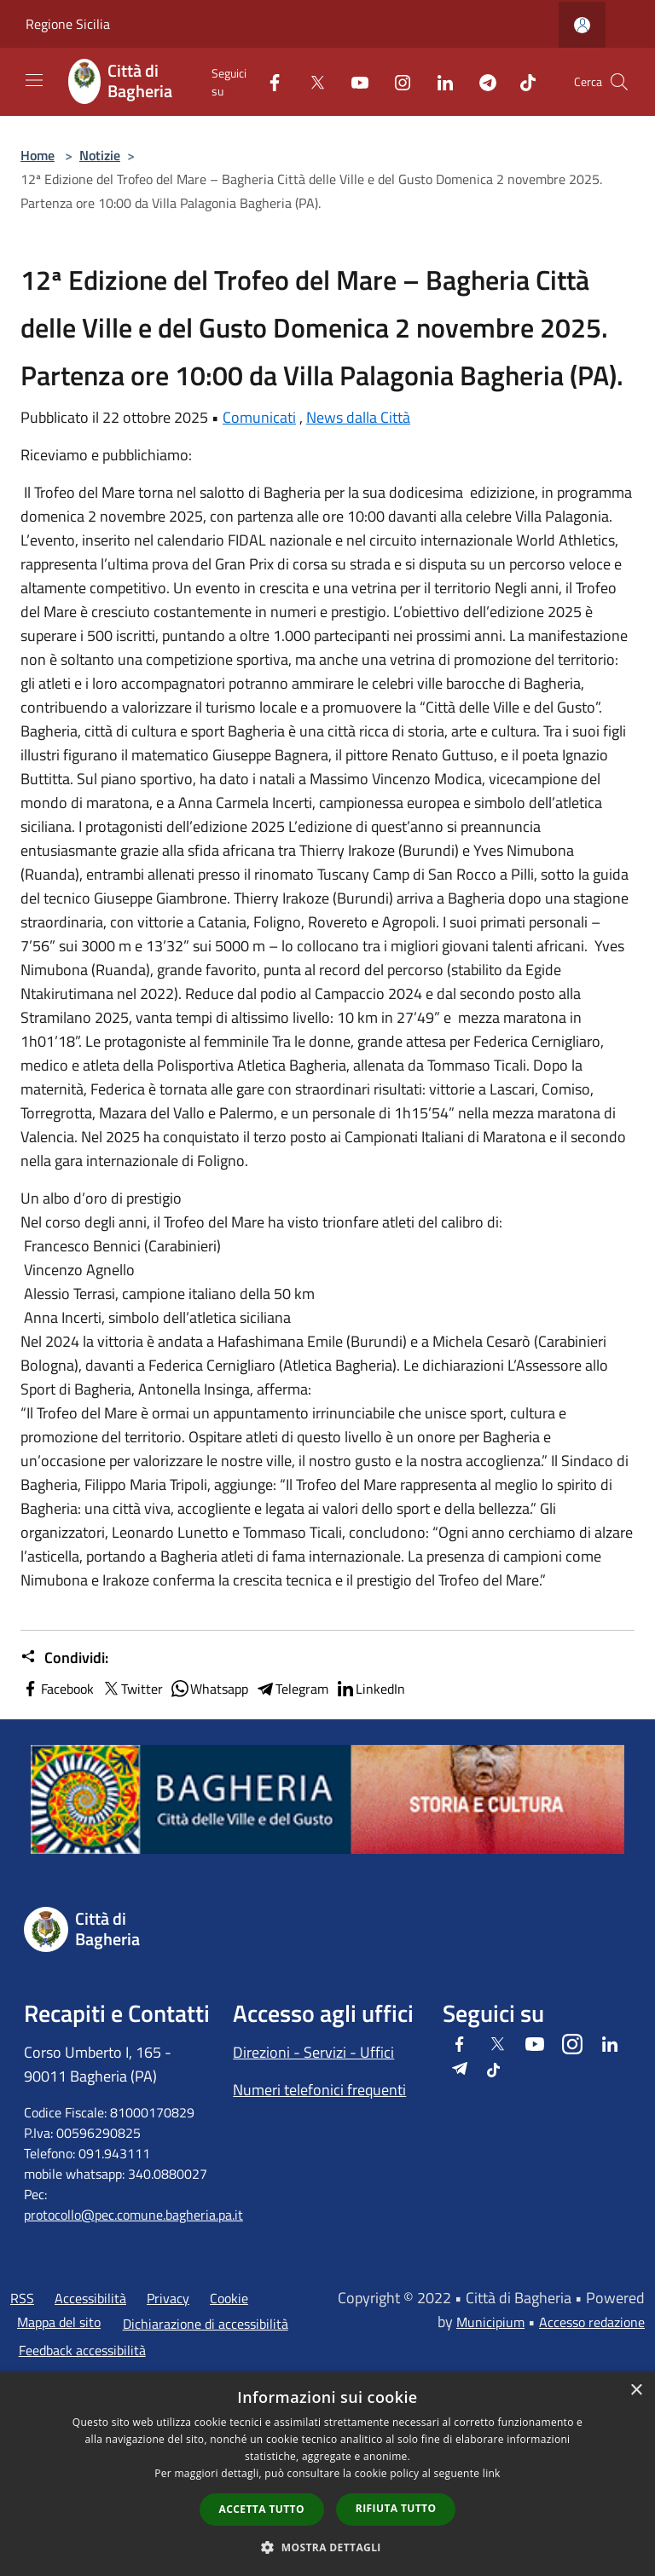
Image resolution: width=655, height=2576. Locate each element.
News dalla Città (358, 417)
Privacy (168, 2298)
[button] (327, 2547)
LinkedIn (370, 1688)
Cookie (229, 2298)
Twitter (132, 1688)
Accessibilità (90, 2298)
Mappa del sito (59, 2322)
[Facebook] (268, 81)
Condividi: (64, 1658)
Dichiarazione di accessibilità (205, 2323)
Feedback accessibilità (82, 2350)
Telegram (291, 1688)
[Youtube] (353, 81)
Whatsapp (209, 1688)
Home (37, 155)
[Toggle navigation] (34, 80)
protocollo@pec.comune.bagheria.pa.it (133, 2214)
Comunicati (259, 417)
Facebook (57, 1688)
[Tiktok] (521, 81)
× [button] (635, 2390)
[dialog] (327, 2474)
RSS (22, 2298)
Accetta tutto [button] (261, 2509)
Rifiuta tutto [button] (396, 2508)
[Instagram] (396, 81)
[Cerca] (619, 82)
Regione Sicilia (68, 24)
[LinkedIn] (438, 81)
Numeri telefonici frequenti (319, 2089)
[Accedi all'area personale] (582, 25)
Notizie (99, 155)
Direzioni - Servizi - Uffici (313, 2052)
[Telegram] (481, 81)
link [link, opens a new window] (492, 2473)
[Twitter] (310, 81)
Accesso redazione (592, 2322)
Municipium (490, 2322)
